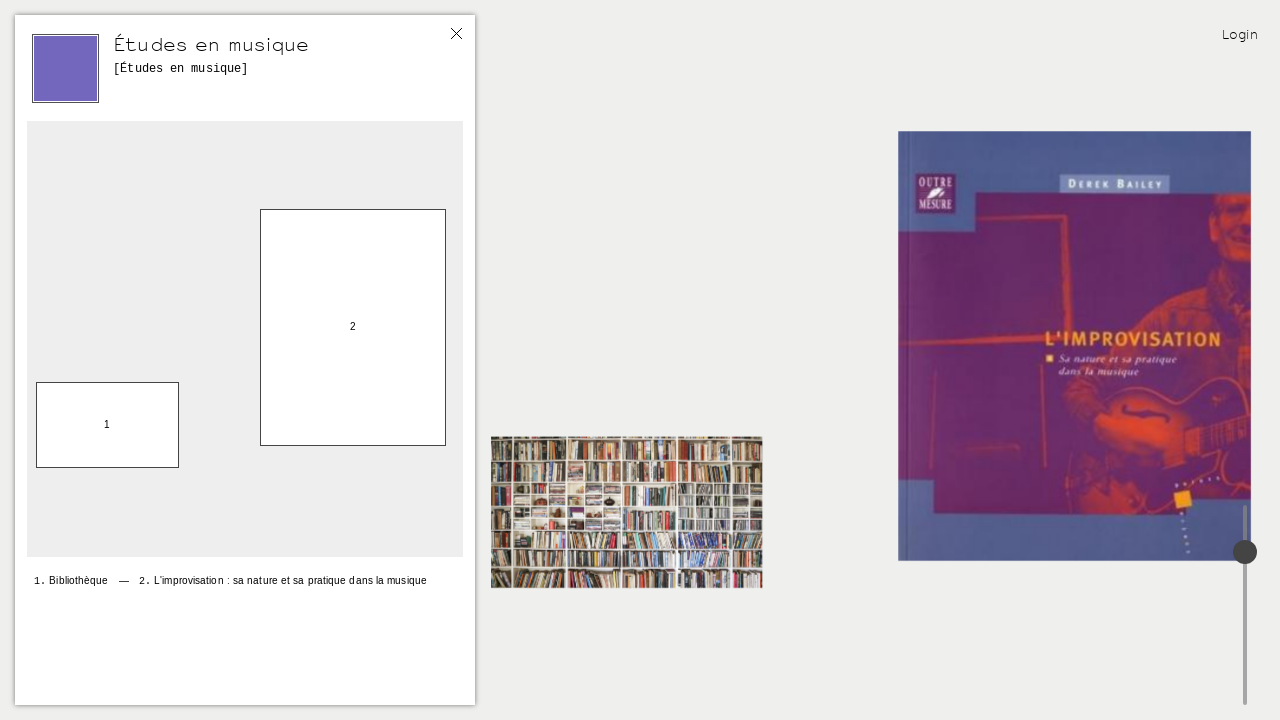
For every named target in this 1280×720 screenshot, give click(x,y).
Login (1240, 34)
